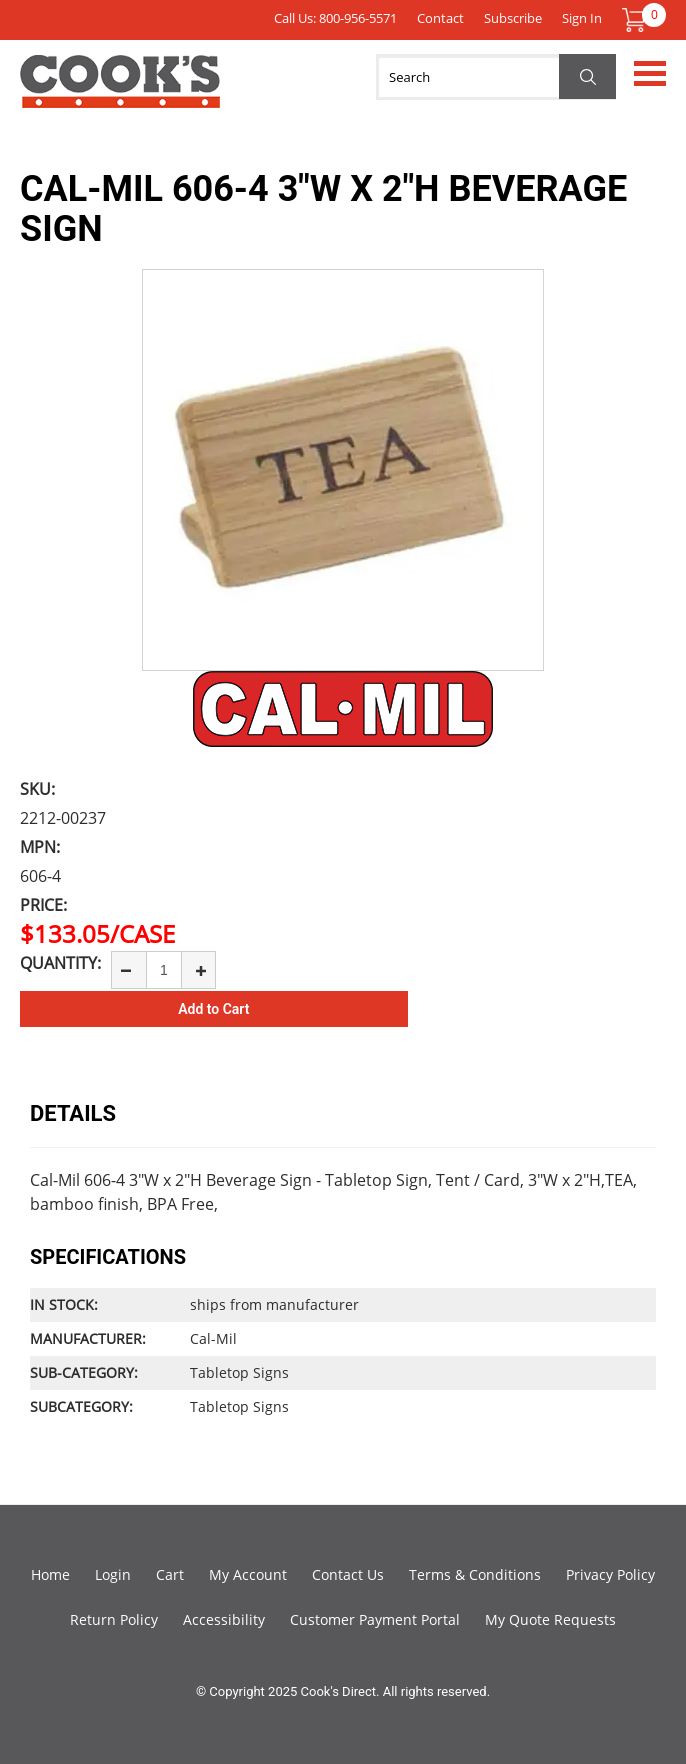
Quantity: (60, 963)
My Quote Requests (550, 1619)
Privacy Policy (610, 1574)
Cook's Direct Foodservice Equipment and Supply (120, 93)
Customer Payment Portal (375, 1619)
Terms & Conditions (475, 1574)
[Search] (496, 77)
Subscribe (513, 18)
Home (50, 1574)
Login (113, 1574)
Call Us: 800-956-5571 (335, 18)
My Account (248, 1574)
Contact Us (348, 1574)
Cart (170, 1574)
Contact (440, 18)
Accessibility (224, 1619)
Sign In (582, 18)
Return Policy (114, 1619)
